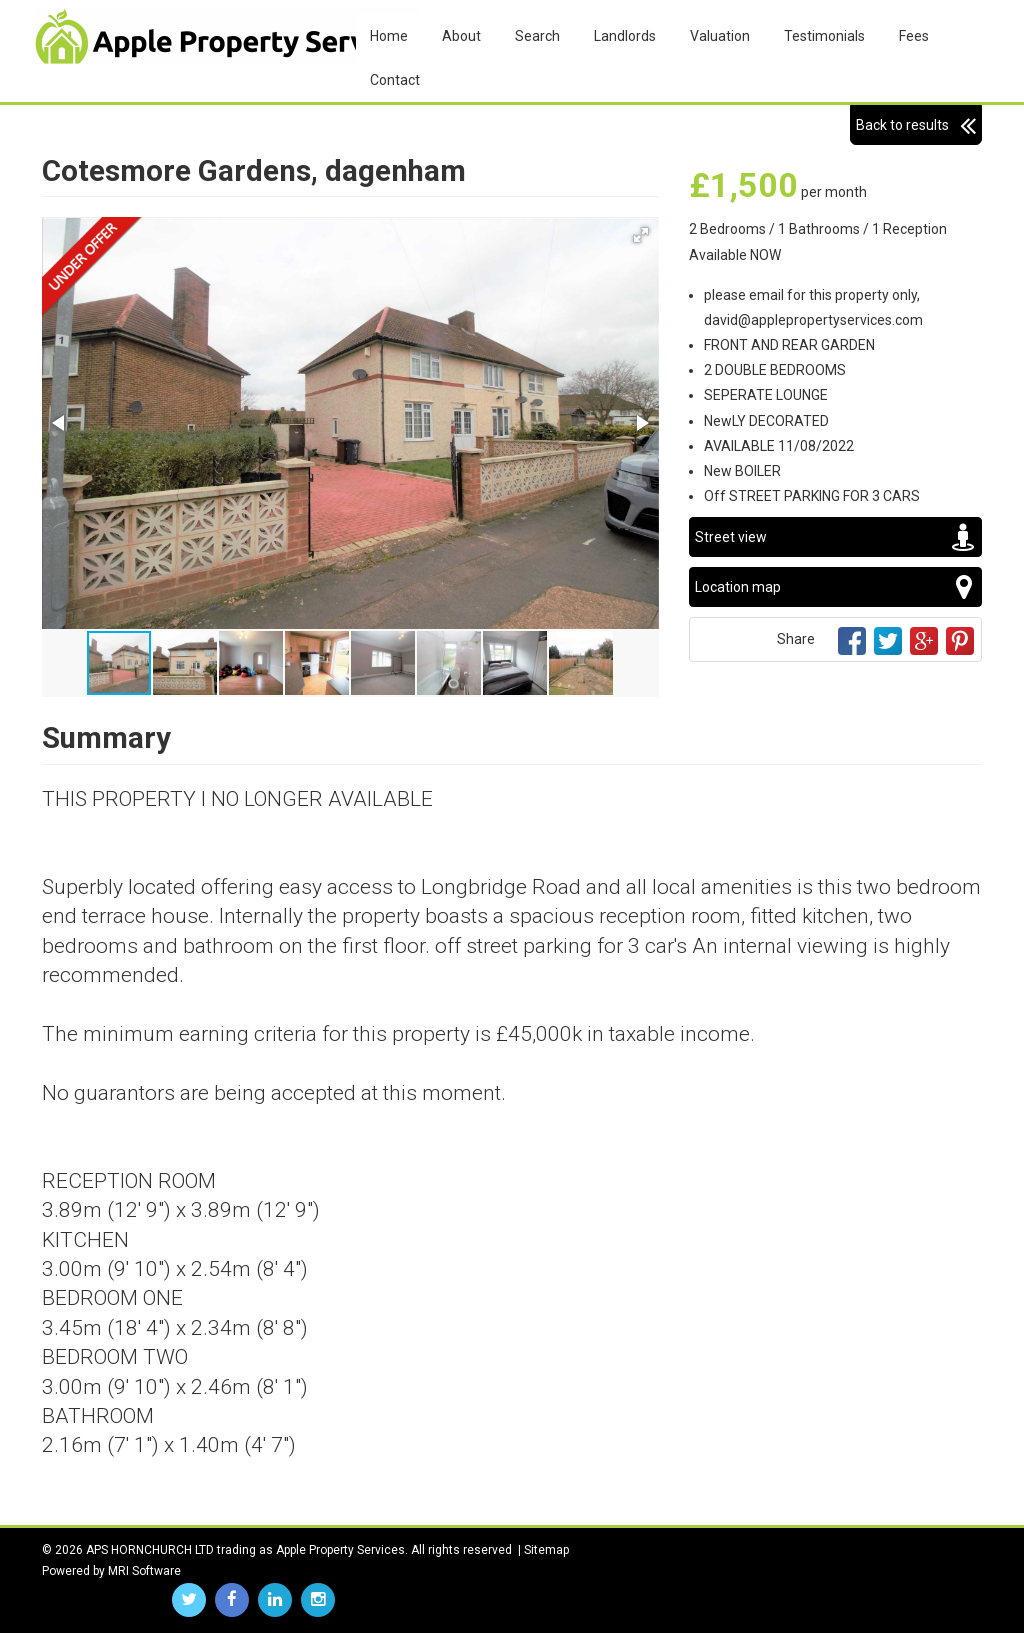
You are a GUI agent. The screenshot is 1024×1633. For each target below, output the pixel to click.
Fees (914, 36)
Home (389, 36)
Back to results (916, 125)
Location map (835, 587)
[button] (641, 235)
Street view (835, 537)
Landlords (625, 36)
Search (537, 36)
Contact (395, 80)
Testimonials (824, 36)
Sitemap (546, 1550)
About (461, 36)
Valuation (720, 36)
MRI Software (144, 1571)
